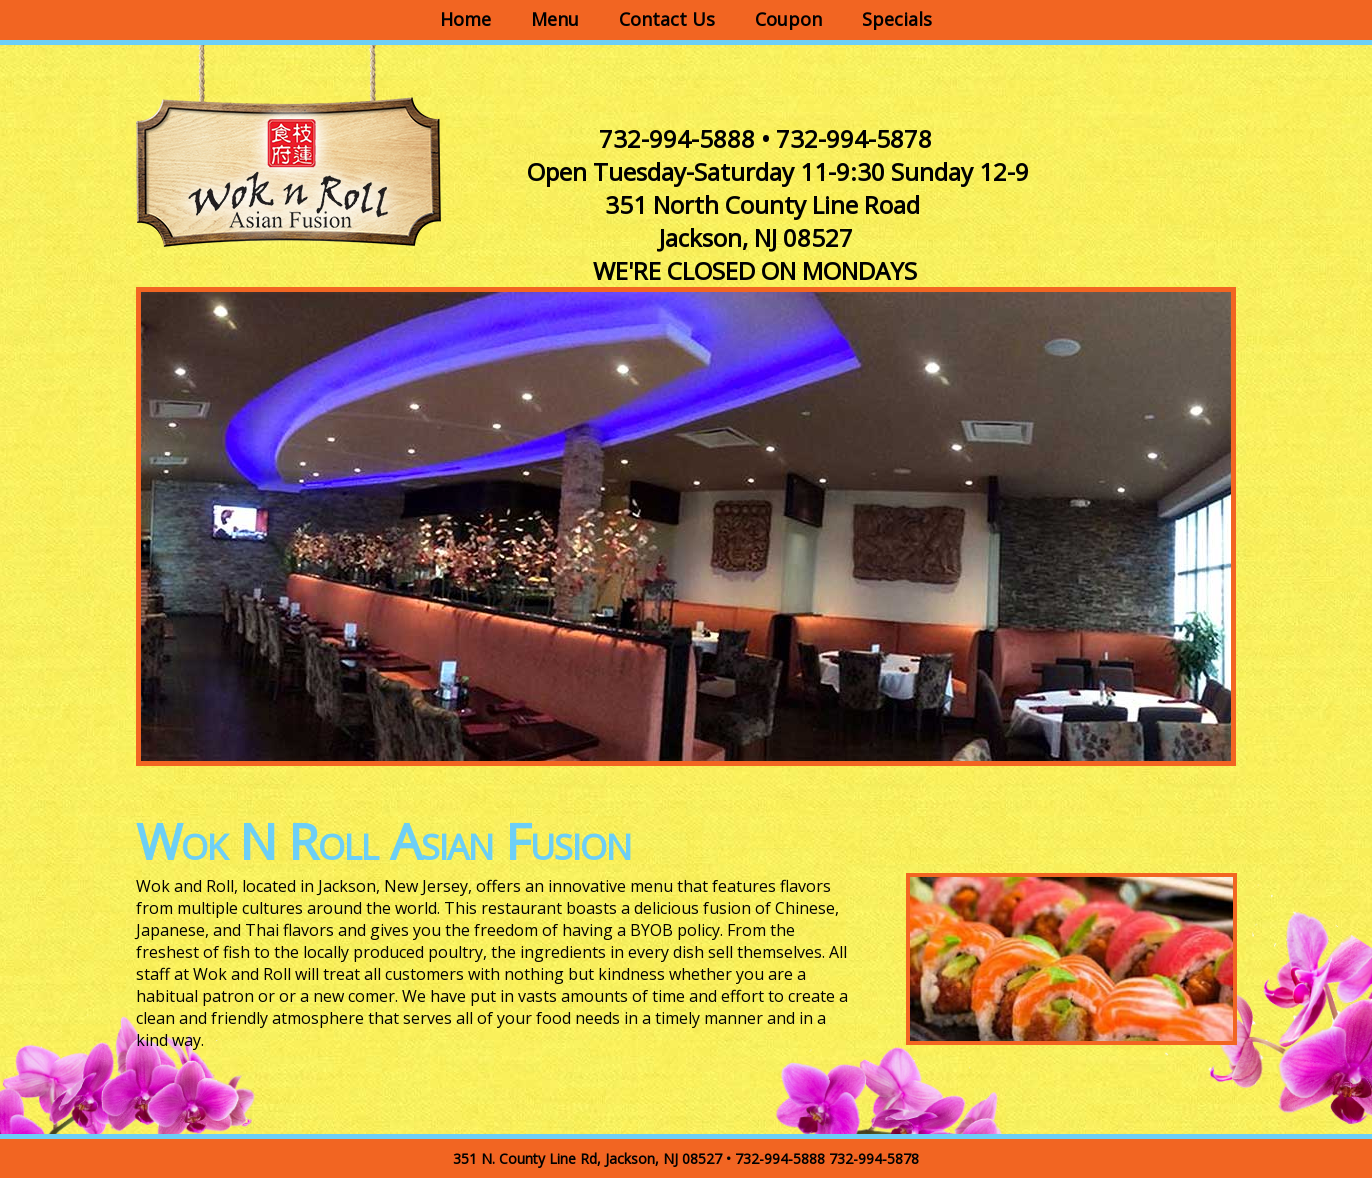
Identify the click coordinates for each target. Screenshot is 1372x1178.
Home (465, 19)
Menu (555, 19)
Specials (897, 19)
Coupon (788, 19)
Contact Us (667, 19)
